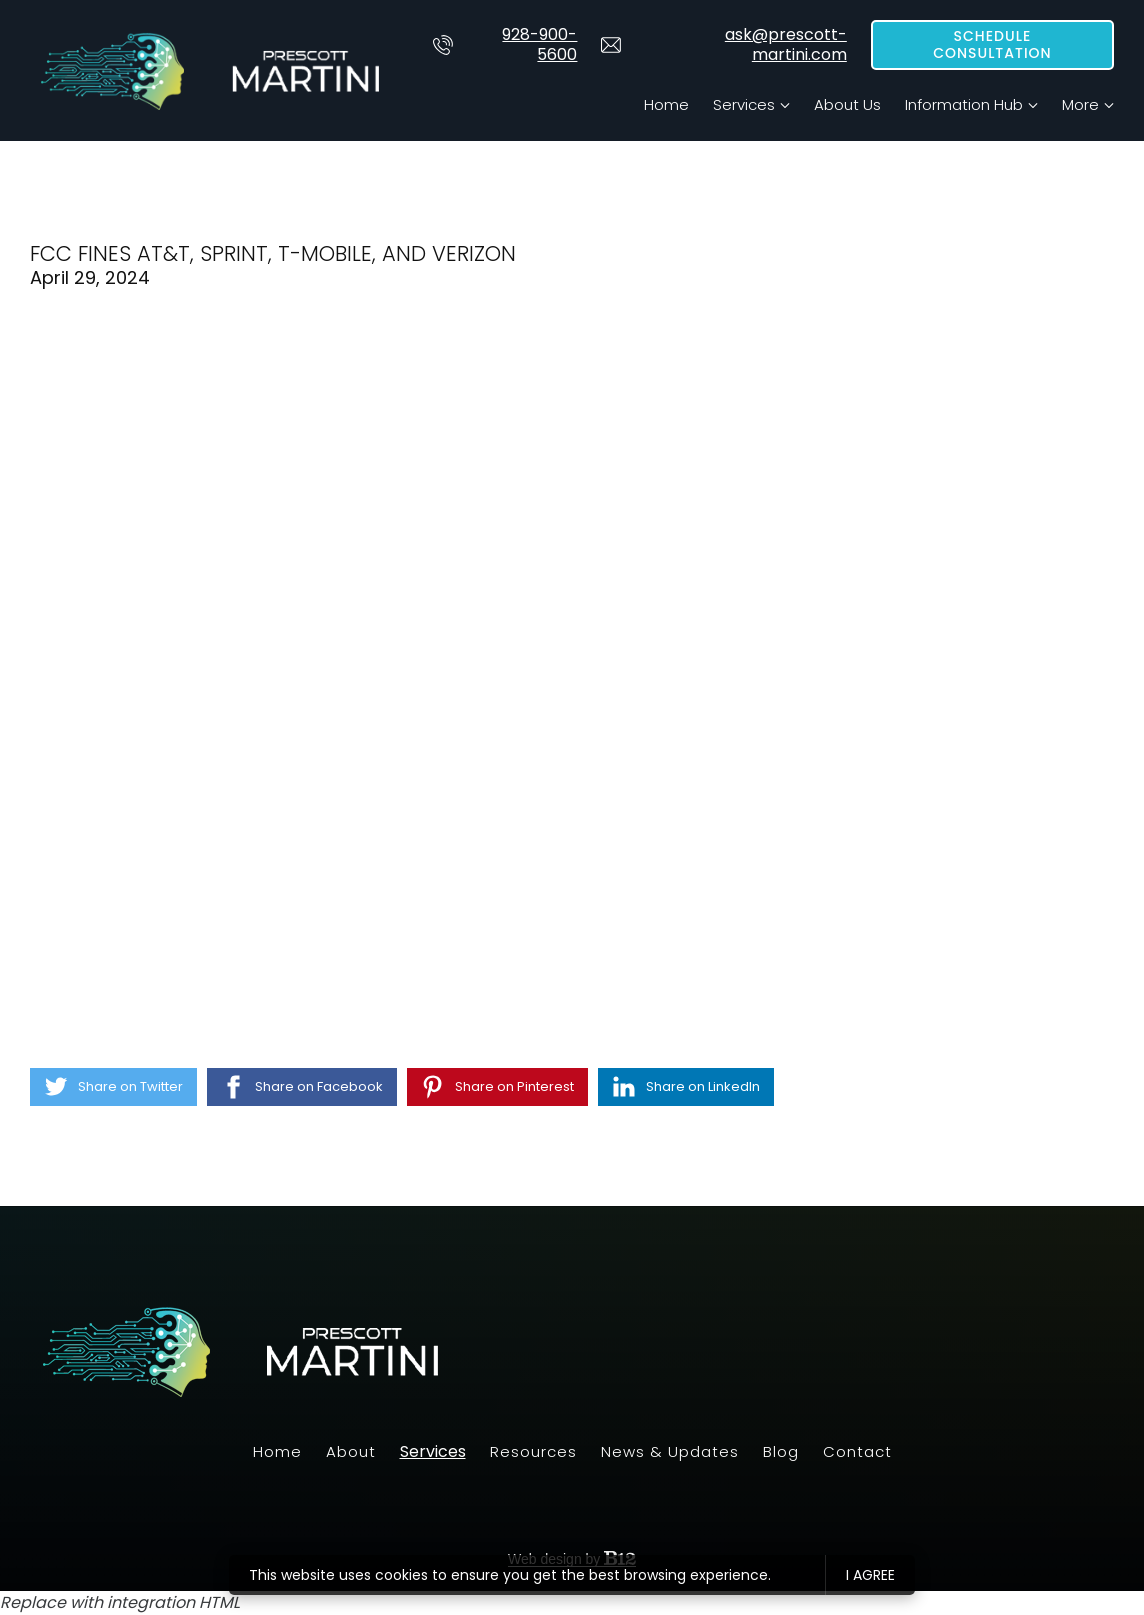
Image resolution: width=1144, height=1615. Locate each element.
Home (666, 104)
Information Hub (964, 104)
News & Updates (670, 1451)
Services (744, 104)
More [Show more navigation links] (1080, 104)
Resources (533, 1451)
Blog (781, 1451)
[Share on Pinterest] (497, 1087)
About (351, 1451)
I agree (870, 1575)
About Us (847, 104)
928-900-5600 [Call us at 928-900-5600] (505, 45)
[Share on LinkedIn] (686, 1087)
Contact (857, 1451)
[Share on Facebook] (302, 1087)
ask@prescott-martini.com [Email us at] (723, 45)
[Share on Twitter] (113, 1087)
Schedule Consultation (992, 45)
